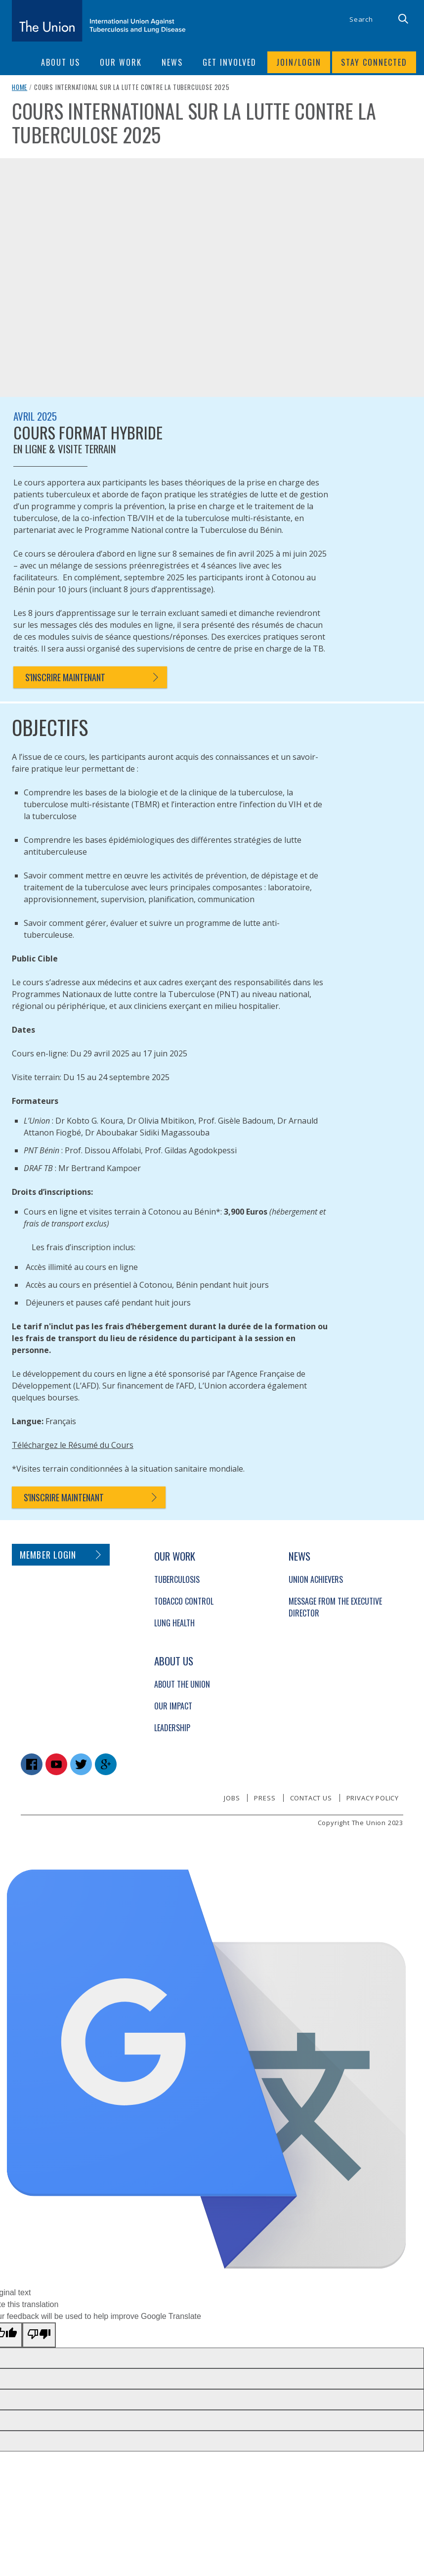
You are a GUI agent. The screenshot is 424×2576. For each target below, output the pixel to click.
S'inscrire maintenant (65, 677)
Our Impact (173, 1706)
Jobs (232, 1797)
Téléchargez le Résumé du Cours (72, 1445)
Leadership (172, 1728)
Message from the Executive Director (335, 1607)
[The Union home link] (99, 21)
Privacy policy (372, 1797)
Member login (48, 1554)
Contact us (311, 1797)
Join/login (298, 62)
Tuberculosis (177, 1579)
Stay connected (374, 62)
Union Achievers (316, 1579)
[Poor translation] (39, 2335)
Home (19, 87)
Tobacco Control (183, 1601)
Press (264, 1797)
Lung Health (174, 1623)
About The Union (182, 1684)
